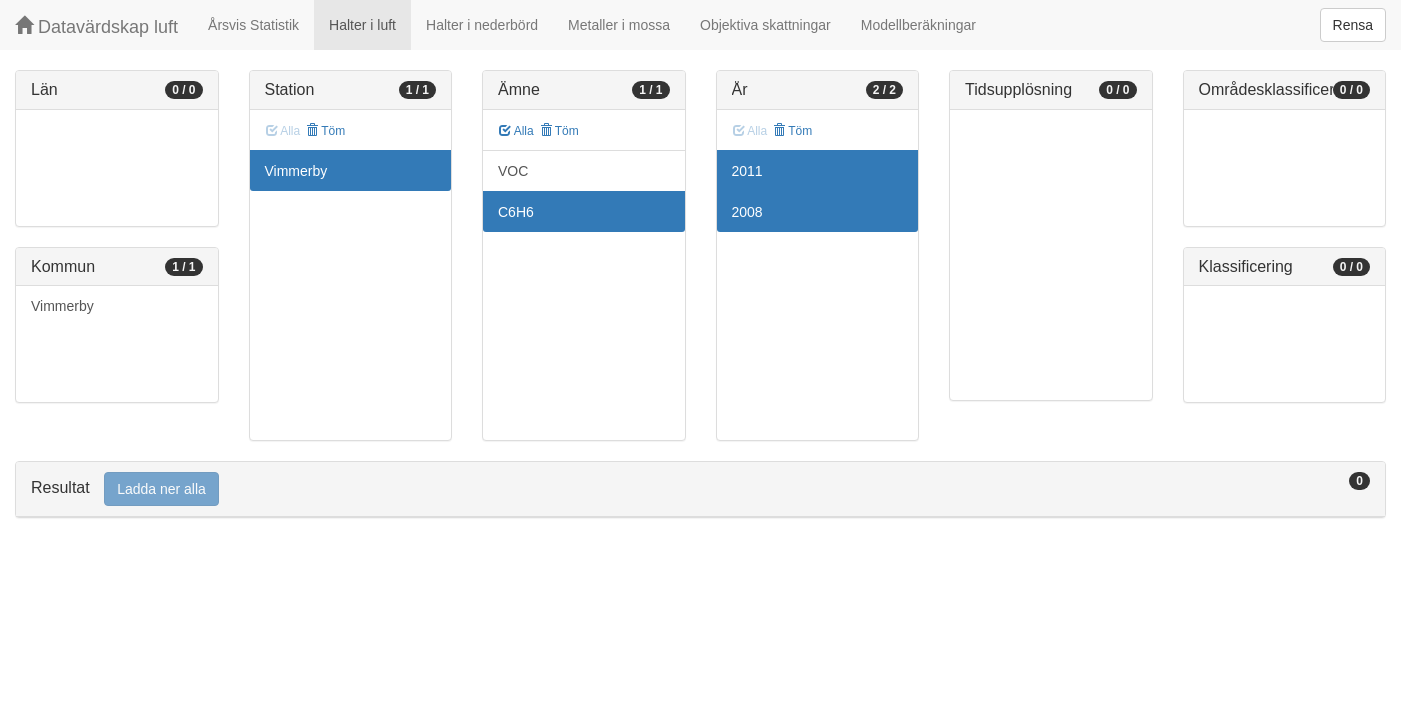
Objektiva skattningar (765, 25)
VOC (513, 171)
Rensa (1353, 25)
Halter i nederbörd (482, 25)
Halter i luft (362, 25)
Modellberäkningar (918, 25)
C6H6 (516, 212)
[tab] (700, 489)
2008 (747, 212)
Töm (325, 131)
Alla (516, 131)
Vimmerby (62, 306)
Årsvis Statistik (253, 25)
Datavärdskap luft (96, 26)
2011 (747, 171)
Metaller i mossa (619, 25)
